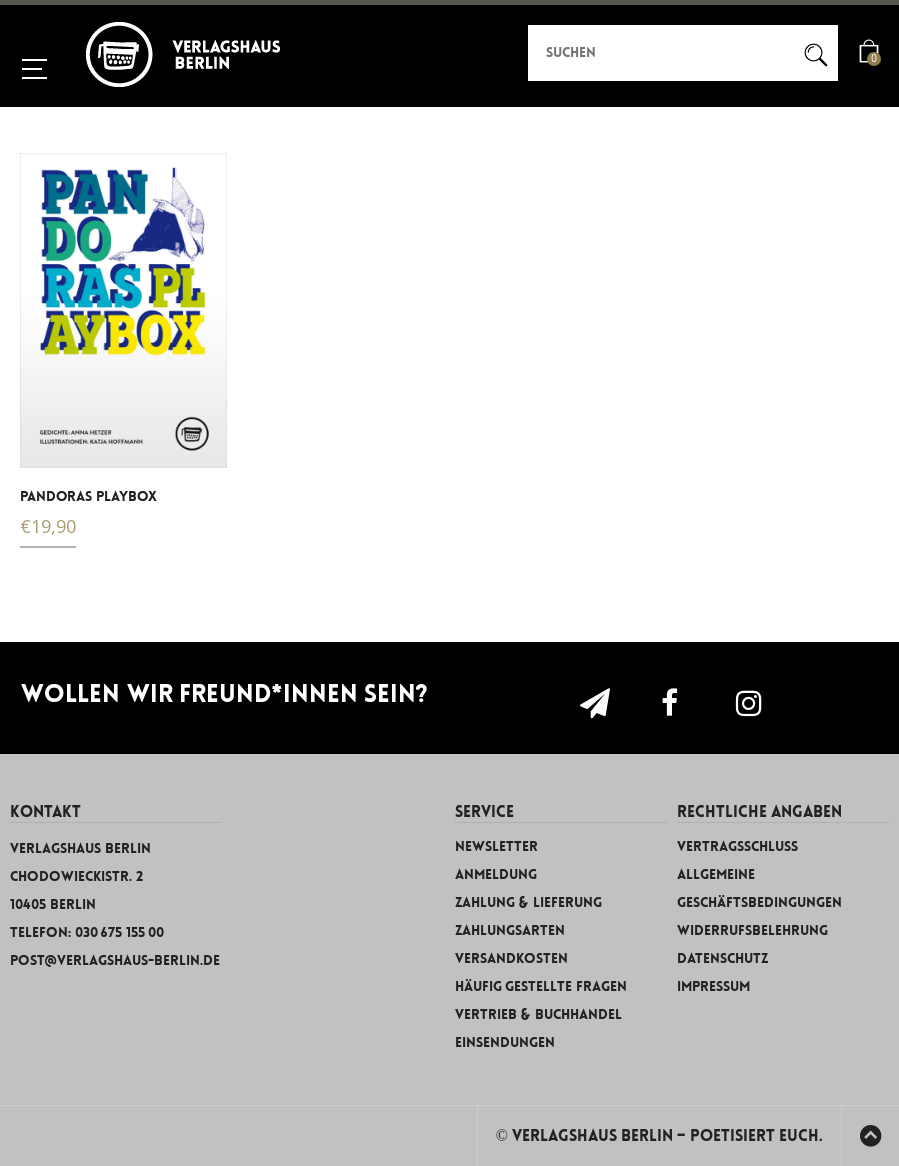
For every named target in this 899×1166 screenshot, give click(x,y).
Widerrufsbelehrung (752, 930)
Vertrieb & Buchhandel (538, 1014)
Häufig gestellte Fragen (541, 986)
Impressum (713, 986)
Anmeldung (496, 874)
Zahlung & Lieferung (528, 902)
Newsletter (496, 846)
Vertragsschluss (737, 846)
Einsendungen (505, 1042)
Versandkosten (511, 958)
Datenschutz (722, 958)
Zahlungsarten (510, 930)
